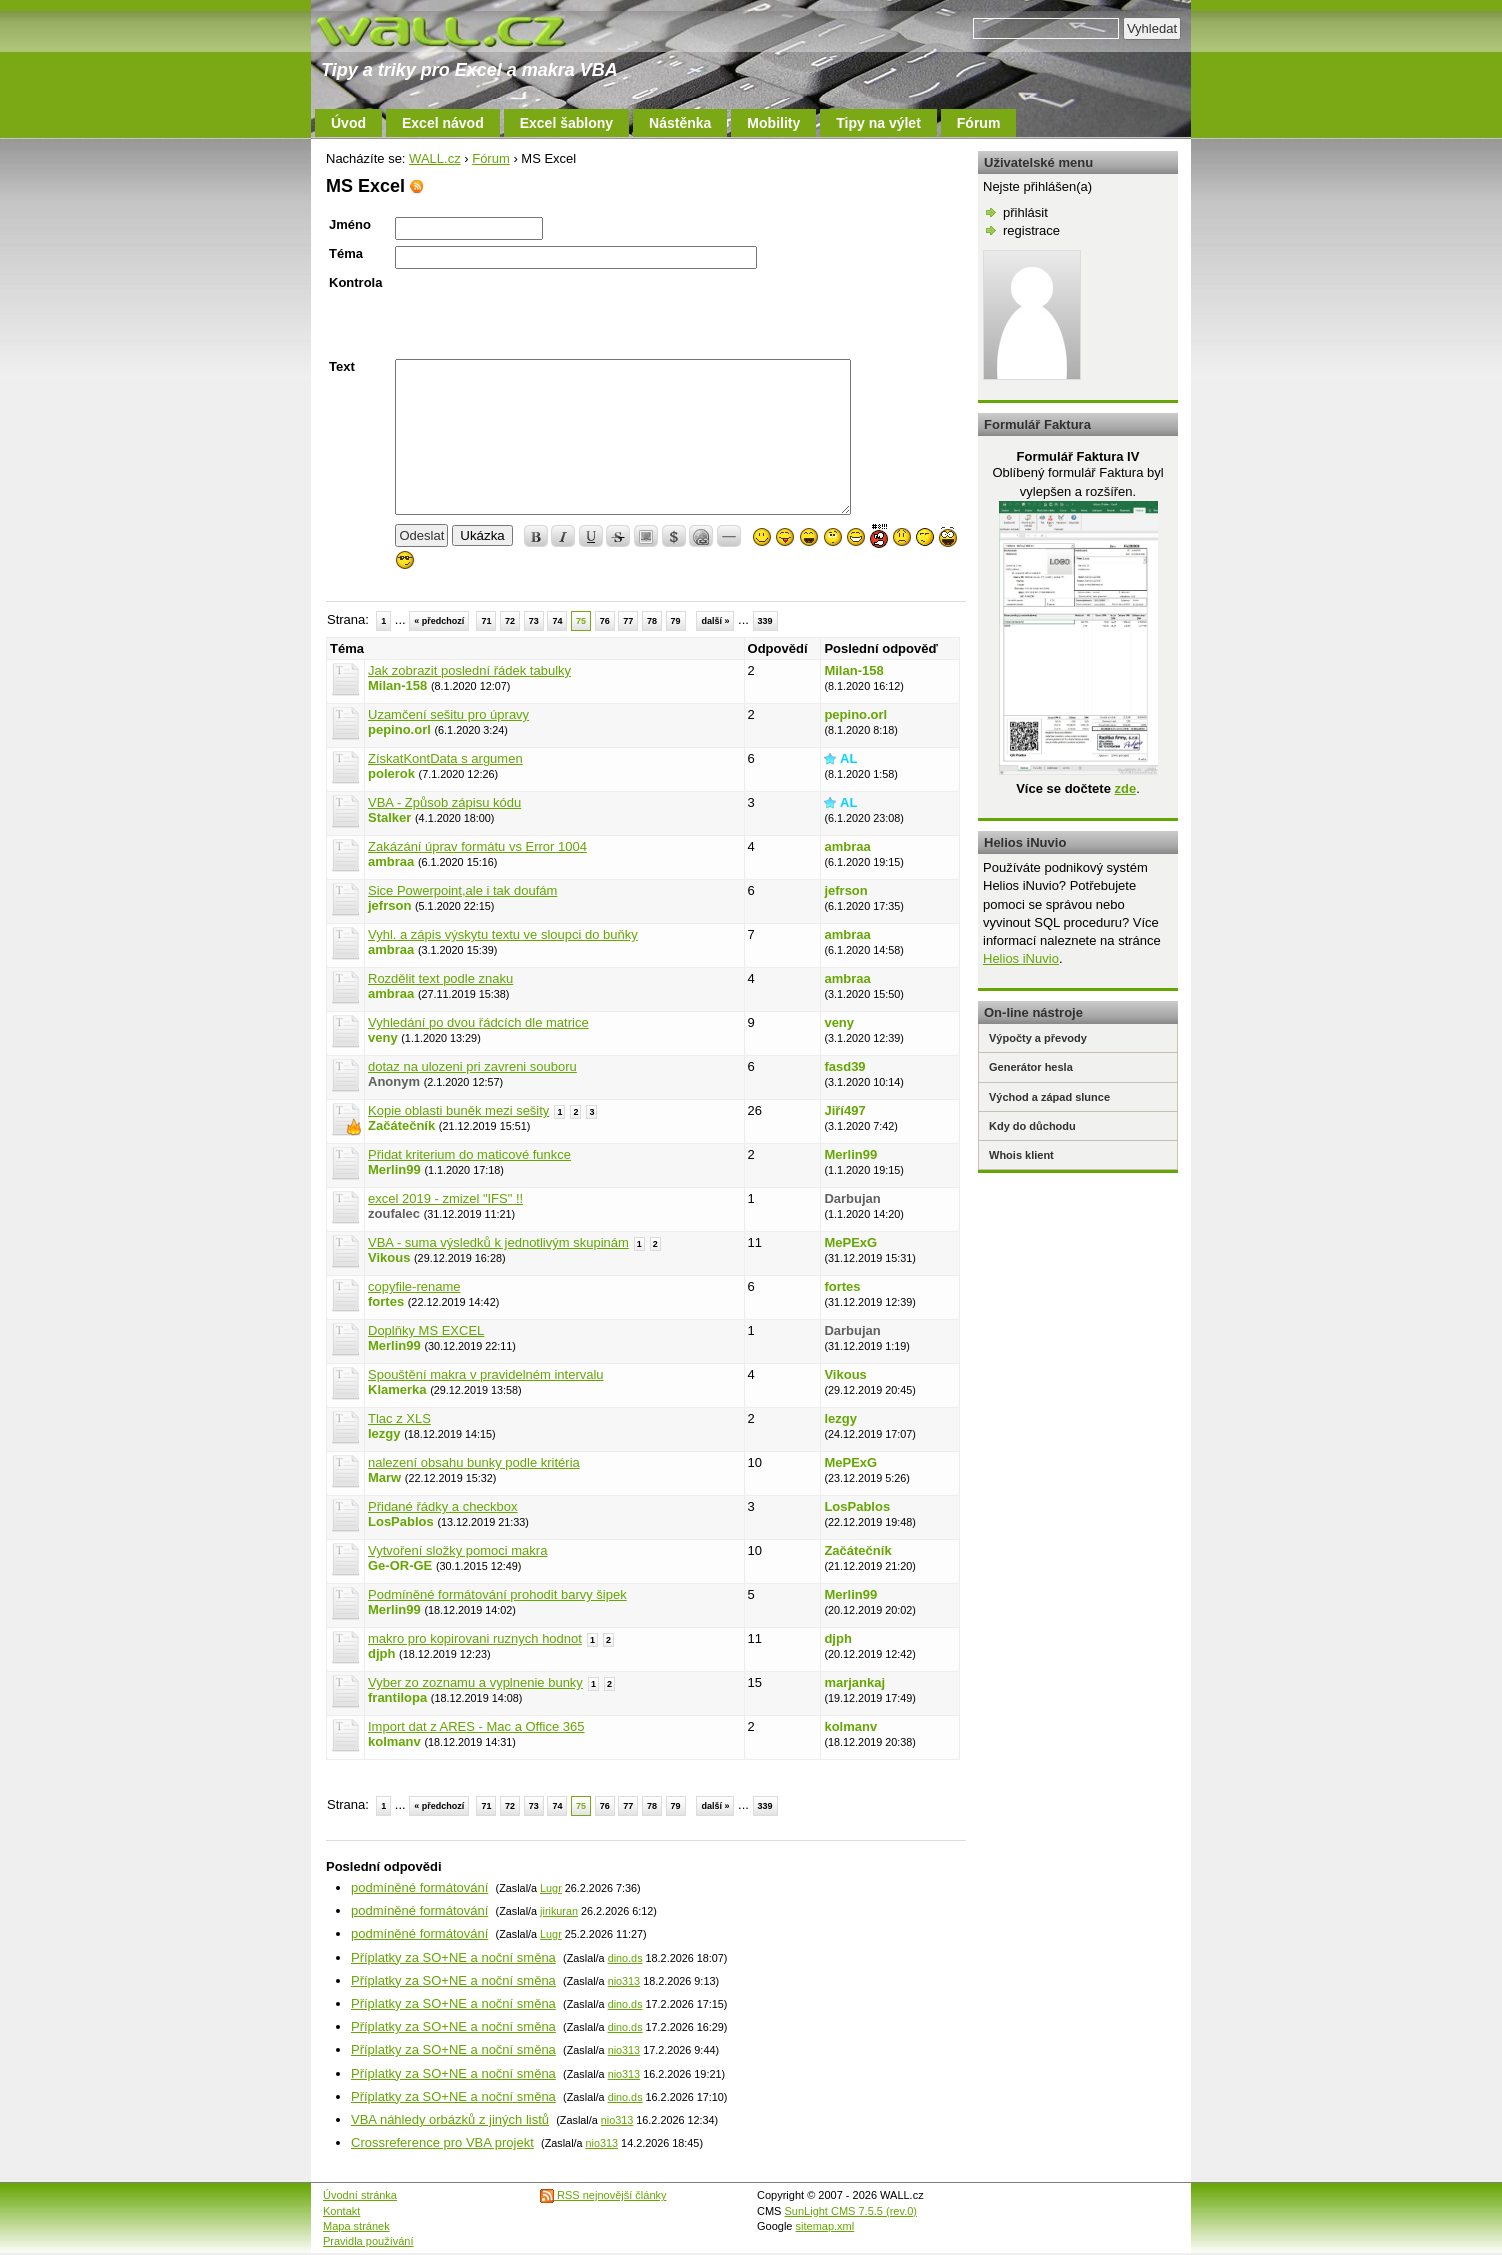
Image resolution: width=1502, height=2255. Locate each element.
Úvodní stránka (360, 2195)
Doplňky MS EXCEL (426, 1330)
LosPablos (401, 1521)
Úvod (348, 123)
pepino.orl (399, 729)
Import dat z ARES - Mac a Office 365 (476, 1726)
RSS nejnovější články (603, 2195)
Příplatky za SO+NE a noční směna (453, 1957)
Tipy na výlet (878, 123)
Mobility (773, 123)
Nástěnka (680, 123)
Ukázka (482, 535)
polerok (391, 773)
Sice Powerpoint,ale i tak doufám (462, 890)
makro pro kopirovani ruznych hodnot (475, 1638)
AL (848, 758)
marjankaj (854, 1682)
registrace (1031, 230)
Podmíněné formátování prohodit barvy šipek (497, 1594)
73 (534, 621)
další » (715, 621)
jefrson (389, 905)
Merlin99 (394, 1169)
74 (557, 621)
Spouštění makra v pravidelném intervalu (486, 1374)
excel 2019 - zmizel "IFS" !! (445, 1198)
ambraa (391, 861)
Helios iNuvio (1021, 958)
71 (486, 621)
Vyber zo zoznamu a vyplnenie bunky (475, 1682)
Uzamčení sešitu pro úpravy (448, 714)
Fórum (979, 123)
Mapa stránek (356, 2226)
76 (605, 621)
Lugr (551, 1888)
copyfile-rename (414, 1286)
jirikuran (559, 1911)
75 (581, 621)
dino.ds (625, 1958)
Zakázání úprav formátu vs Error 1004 (477, 846)
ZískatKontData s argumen (445, 758)
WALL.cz (435, 158)
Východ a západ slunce (1049, 1097)
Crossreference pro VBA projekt (442, 2142)
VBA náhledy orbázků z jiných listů (450, 2119)
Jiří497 (844, 1110)
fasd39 (844, 1066)
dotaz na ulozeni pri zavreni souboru (472, 1066)
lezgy (384, 1433)
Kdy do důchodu (1032, 1126)
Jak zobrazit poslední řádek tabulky (469, 670)
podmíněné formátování (419, 1887)
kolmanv (394, 1741)
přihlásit (1025, 212)
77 (628, 621)
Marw (384, 1477)
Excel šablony (566, 123)
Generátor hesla (1031, 1067)
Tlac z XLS (399, 1418)
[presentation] (547, 314)
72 (510, 621)
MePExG (850, 1242)
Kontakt (341, 2211)
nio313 (624, 1981)
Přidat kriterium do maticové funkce (469, 1154)
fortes (386, 1301)
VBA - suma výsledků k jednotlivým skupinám (498, 1242)
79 (676, 621)
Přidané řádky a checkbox (443, 1506)
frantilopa (397, 1697)
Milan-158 (397, 685)
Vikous (389, 1257)
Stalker (389, 817)
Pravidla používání (368, 2241)
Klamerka (397, 1389)
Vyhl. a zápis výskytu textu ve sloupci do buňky (503, 934)
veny (383, 1037)
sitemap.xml (825, 2226)
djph (381, 1653)
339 (765, 621)
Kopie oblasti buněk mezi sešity (458, 1110)
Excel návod (443, 123)
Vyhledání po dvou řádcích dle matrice (478, 1022)
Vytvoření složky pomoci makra (457, 1550)
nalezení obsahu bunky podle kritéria (474, 1462)
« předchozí (439, 621)
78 (652, 621)
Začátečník (401, 1125)
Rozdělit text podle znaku (440, 978)
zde (1125, 788)
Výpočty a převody (1038, 1038)
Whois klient (1021, 1155)
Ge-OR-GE (400, 1565)
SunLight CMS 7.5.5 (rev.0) (851, 2211)
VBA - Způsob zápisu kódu (444, 802)
